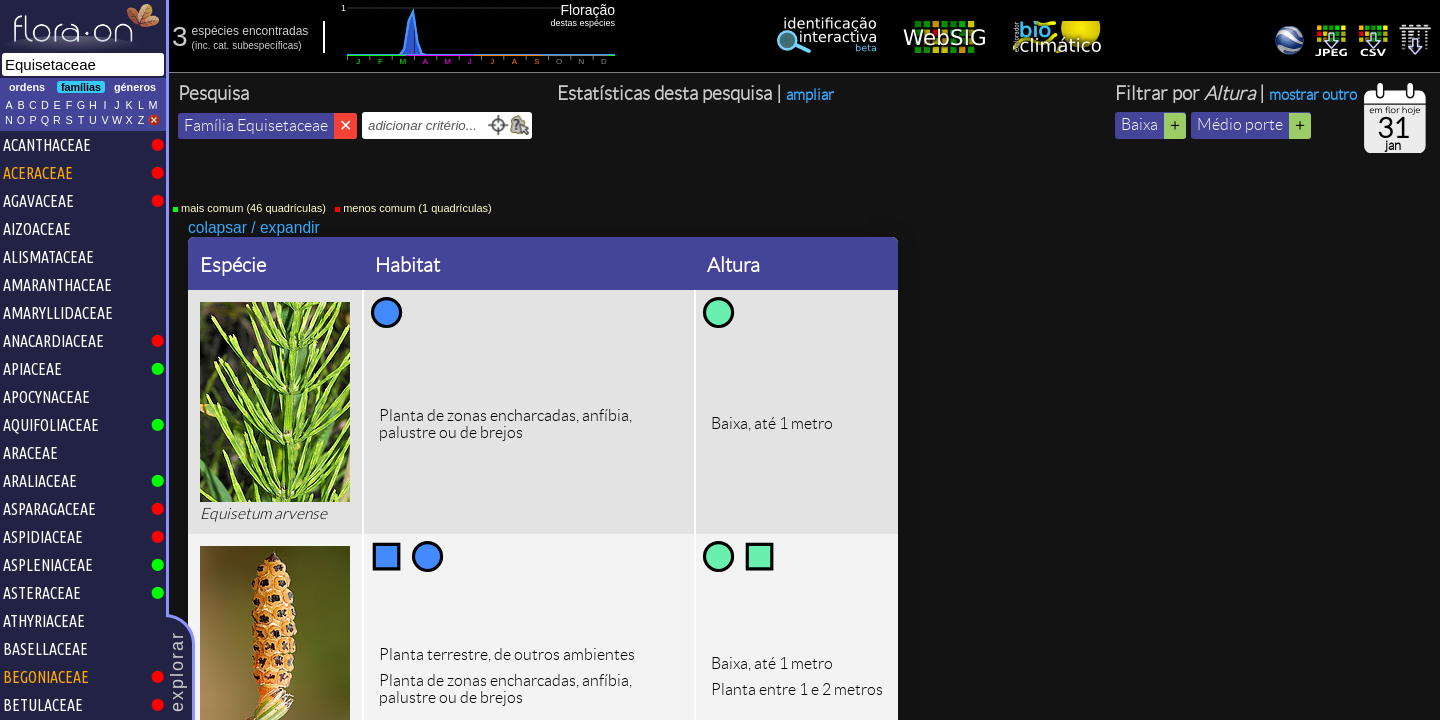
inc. (203, 45)
